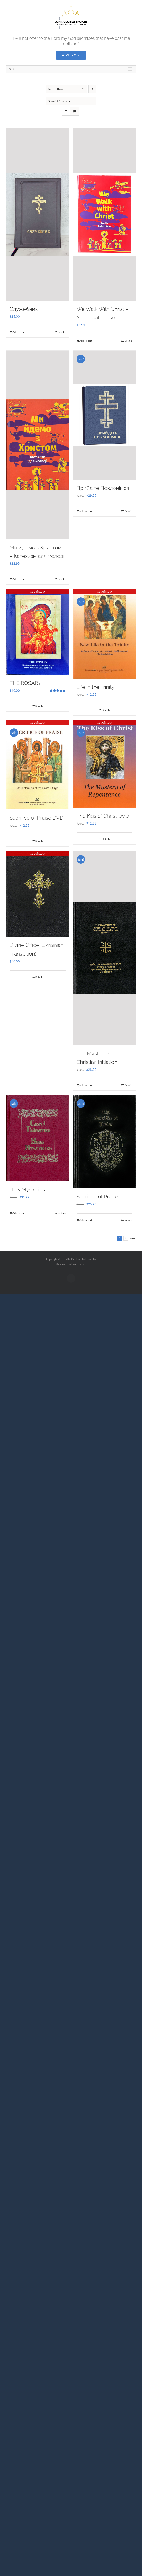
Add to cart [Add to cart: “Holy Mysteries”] (18, 1213)
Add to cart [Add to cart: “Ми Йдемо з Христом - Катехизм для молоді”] (18, 579)
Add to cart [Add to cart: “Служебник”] (18, 332)
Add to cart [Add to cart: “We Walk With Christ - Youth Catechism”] (85, 340)
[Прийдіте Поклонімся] (104, 415)
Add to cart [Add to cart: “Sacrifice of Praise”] (85, 1220)
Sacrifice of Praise (97, 1196)
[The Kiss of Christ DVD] (104, 763)
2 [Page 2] (125, 1238)
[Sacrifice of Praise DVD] (37, 764)
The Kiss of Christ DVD (103, 816)
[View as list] (74, 111)
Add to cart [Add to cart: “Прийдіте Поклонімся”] (85, 511)
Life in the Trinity (96, 687)
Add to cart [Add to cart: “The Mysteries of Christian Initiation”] (85, 1085)
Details (62, 332)
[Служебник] (37, 214)
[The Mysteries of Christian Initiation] (104, 948)
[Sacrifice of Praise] (104, 1141)
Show (59, 101)
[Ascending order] (92, 89)
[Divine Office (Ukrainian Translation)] (37, 894)
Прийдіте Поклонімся (103, 488)
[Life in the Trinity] (104, 634)
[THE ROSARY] (37, 632)
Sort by (55, 89)
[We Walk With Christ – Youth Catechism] (104, 214)
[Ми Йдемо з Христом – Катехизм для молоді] (37, 445)
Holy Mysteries (27, 1189)
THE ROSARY (25, 683)
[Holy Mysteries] (37, 1138)
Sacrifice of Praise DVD (36, 818)
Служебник (24, 309)
